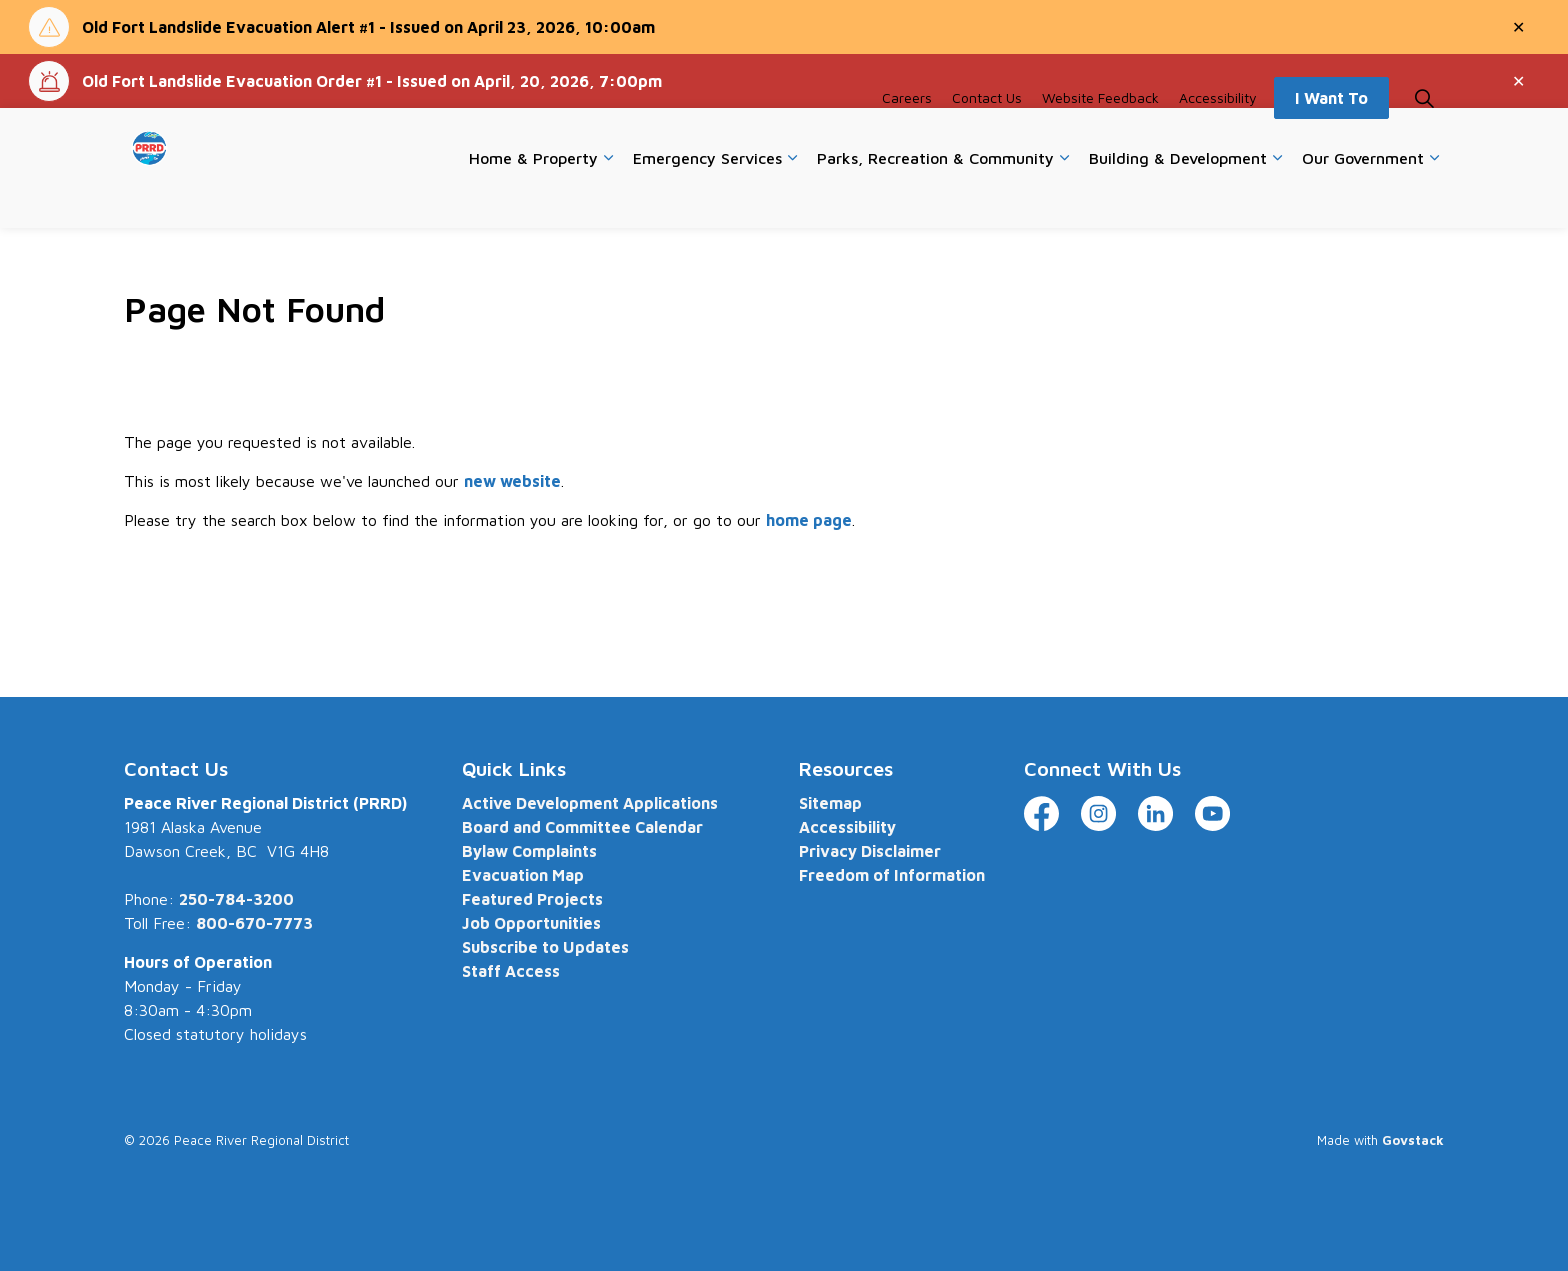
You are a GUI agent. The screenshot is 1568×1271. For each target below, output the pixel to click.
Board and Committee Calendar (582, 827)
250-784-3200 (236, 899)
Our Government (1363, 197)
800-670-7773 (254, 923)
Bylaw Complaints (529, 851)
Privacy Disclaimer (870, 851)
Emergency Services (707, 197)
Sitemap (830, 803)
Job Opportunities (531, 923)
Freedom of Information (892, 875)
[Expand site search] (1424, 138)
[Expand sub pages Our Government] (1434, 198)
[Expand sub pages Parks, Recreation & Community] (1064, 198)
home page (809, 520)
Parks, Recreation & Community (935, 197)
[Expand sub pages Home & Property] (608, 198)
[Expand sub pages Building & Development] (1277, 198)
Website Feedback (1100, 137)
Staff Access (511, 971)
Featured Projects (532, 899)
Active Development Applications (590, 803)
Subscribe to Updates (545, 947)
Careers (907, 137)
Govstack (1413, 1140)
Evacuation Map (523, 875)
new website (512, 481)
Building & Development (1178, 197)
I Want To (1331, 138)
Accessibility (1218, 137)
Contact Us (987, 137)
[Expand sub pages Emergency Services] (792, 198)
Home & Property (533, 197)
